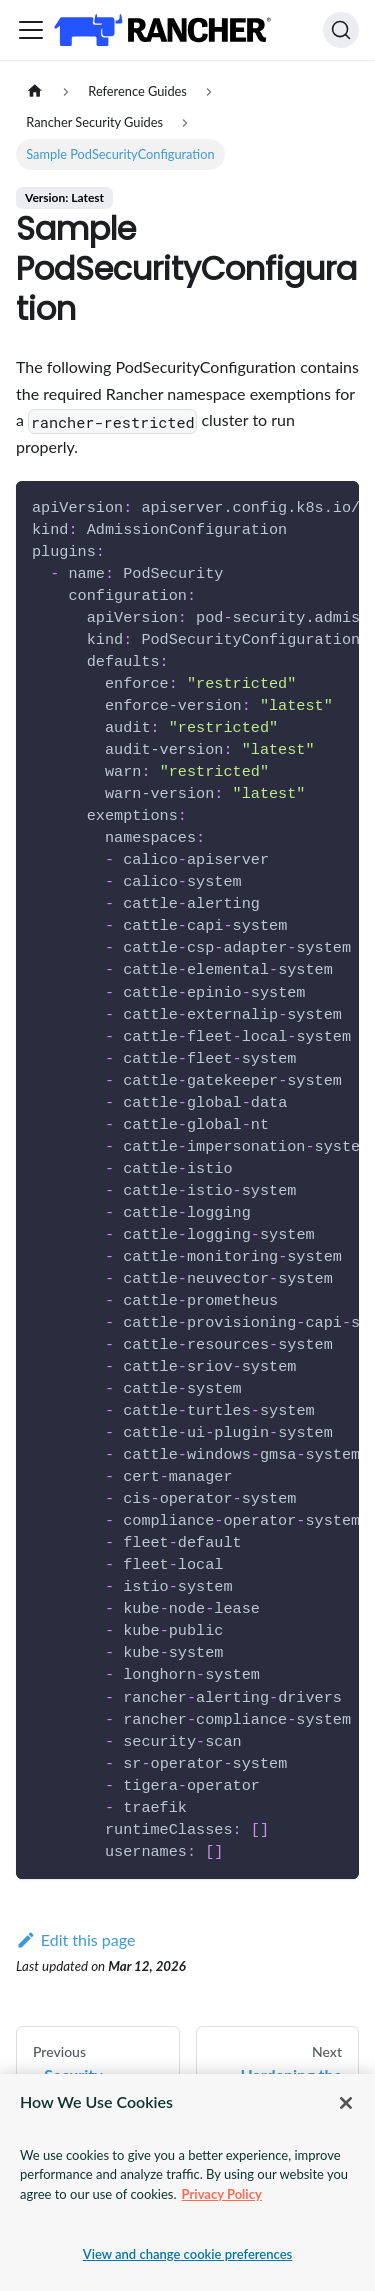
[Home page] (35, 91)
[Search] (341, 30)
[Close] (346, 2103)
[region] (187, 2182)
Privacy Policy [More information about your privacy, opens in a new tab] (222, 2194)
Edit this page (75, 1939)
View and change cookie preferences (188, 2254)
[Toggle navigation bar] (31, 30)
